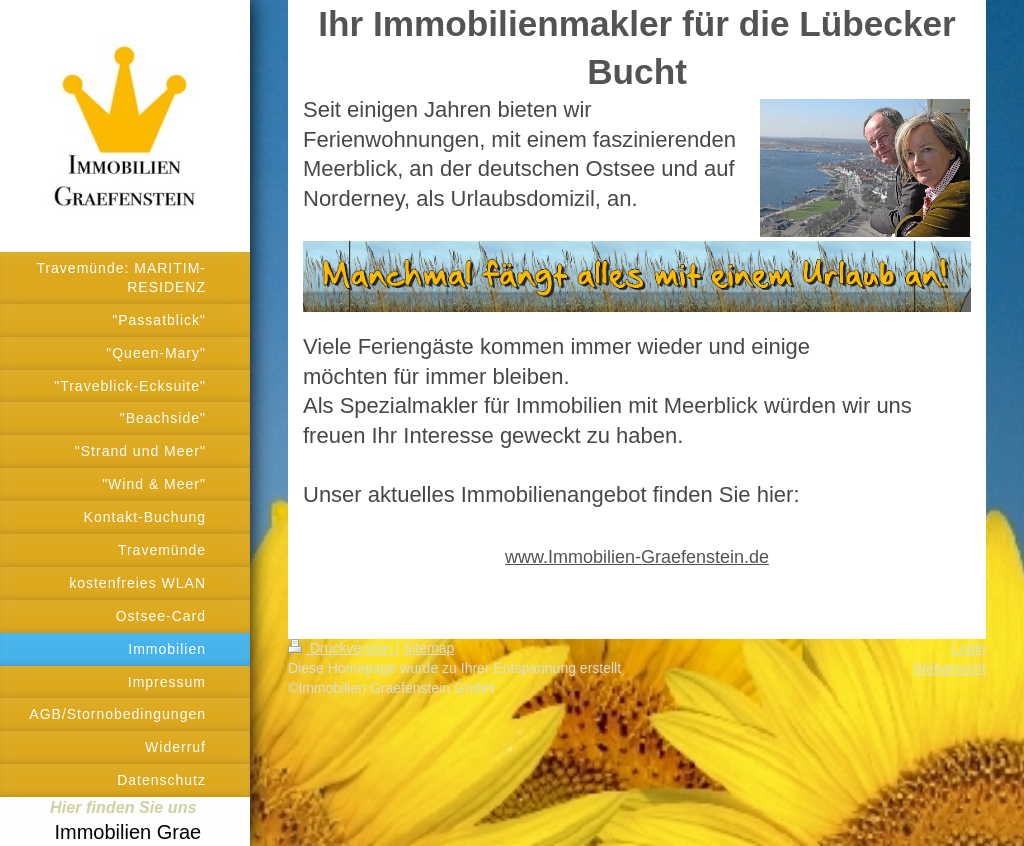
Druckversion (341, 648)
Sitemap (428, 648)
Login (969, 648)
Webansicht (949, 668)
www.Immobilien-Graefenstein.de (637, 557)
